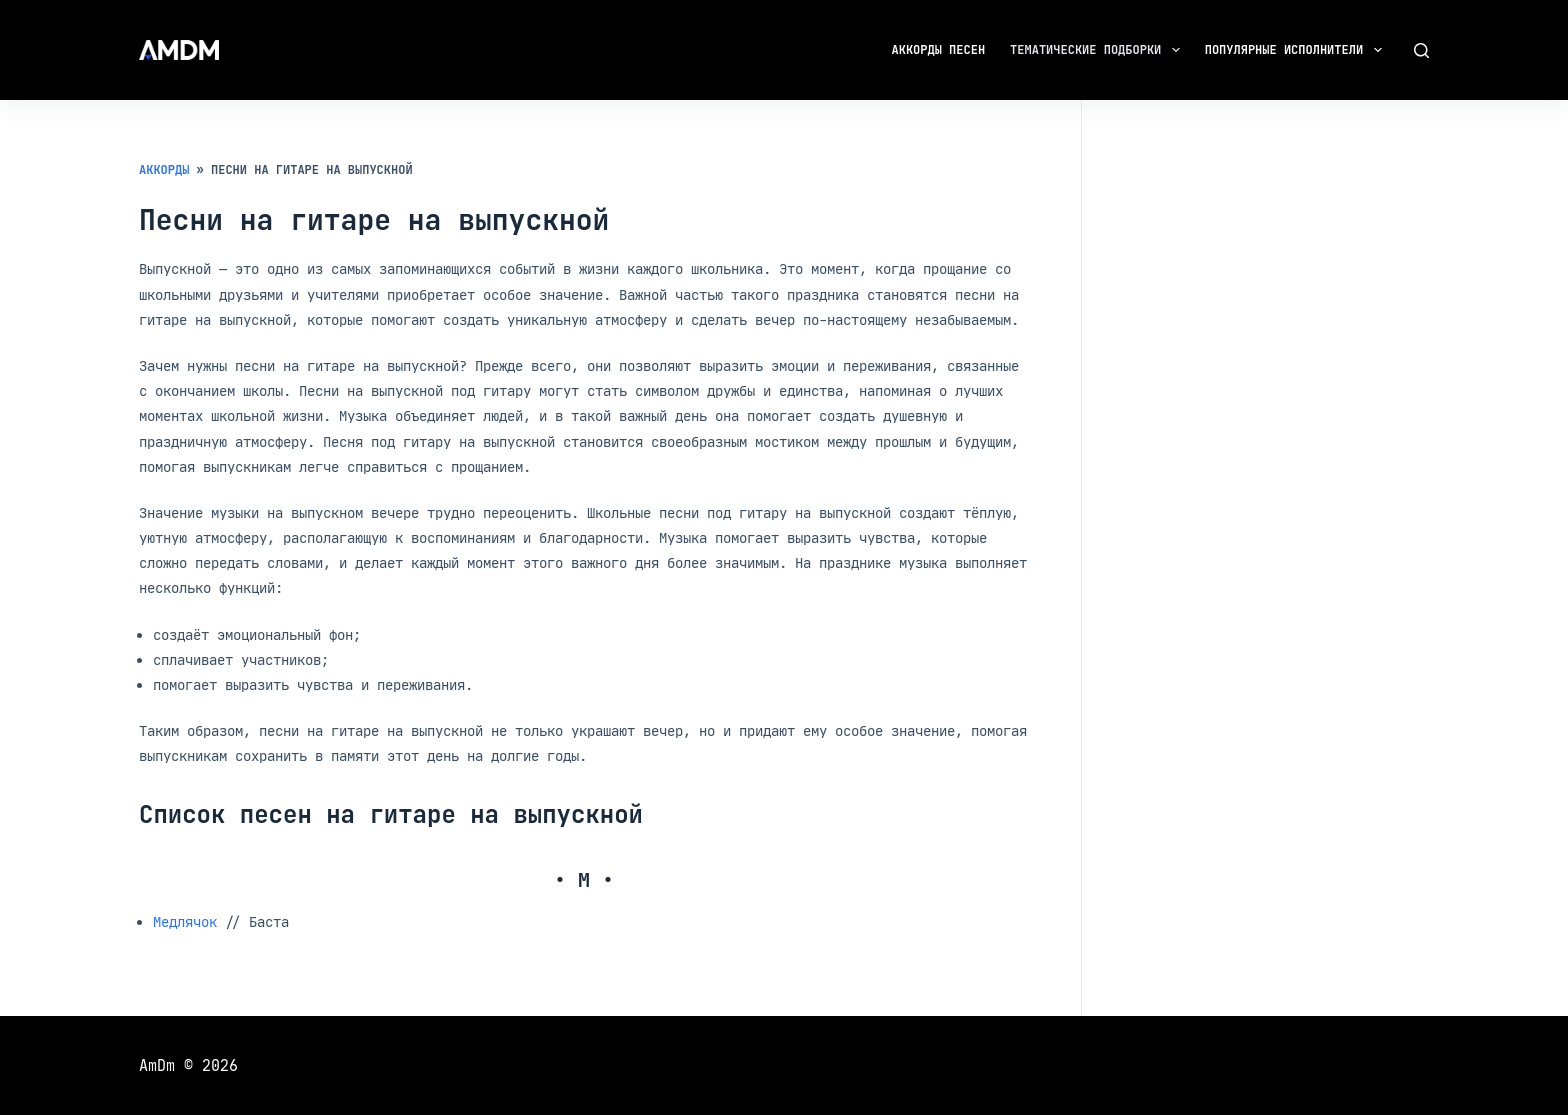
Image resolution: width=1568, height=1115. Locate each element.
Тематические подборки (1099, 50)
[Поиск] (1421, 50)
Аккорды (164, 170)
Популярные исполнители (1297, 50)
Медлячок (185, 921)
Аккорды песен (939, 50)
